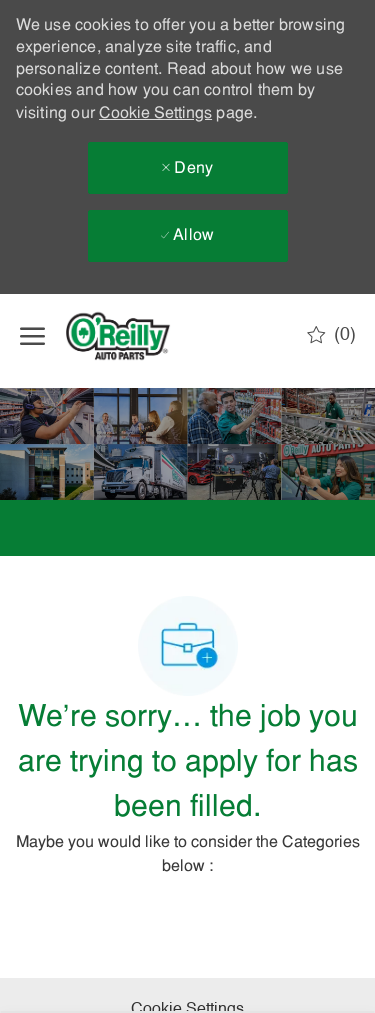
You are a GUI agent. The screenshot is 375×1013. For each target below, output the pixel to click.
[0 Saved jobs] (331, 335)
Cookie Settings (155, 114)
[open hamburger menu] (32, 336)
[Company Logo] (135, 336)
